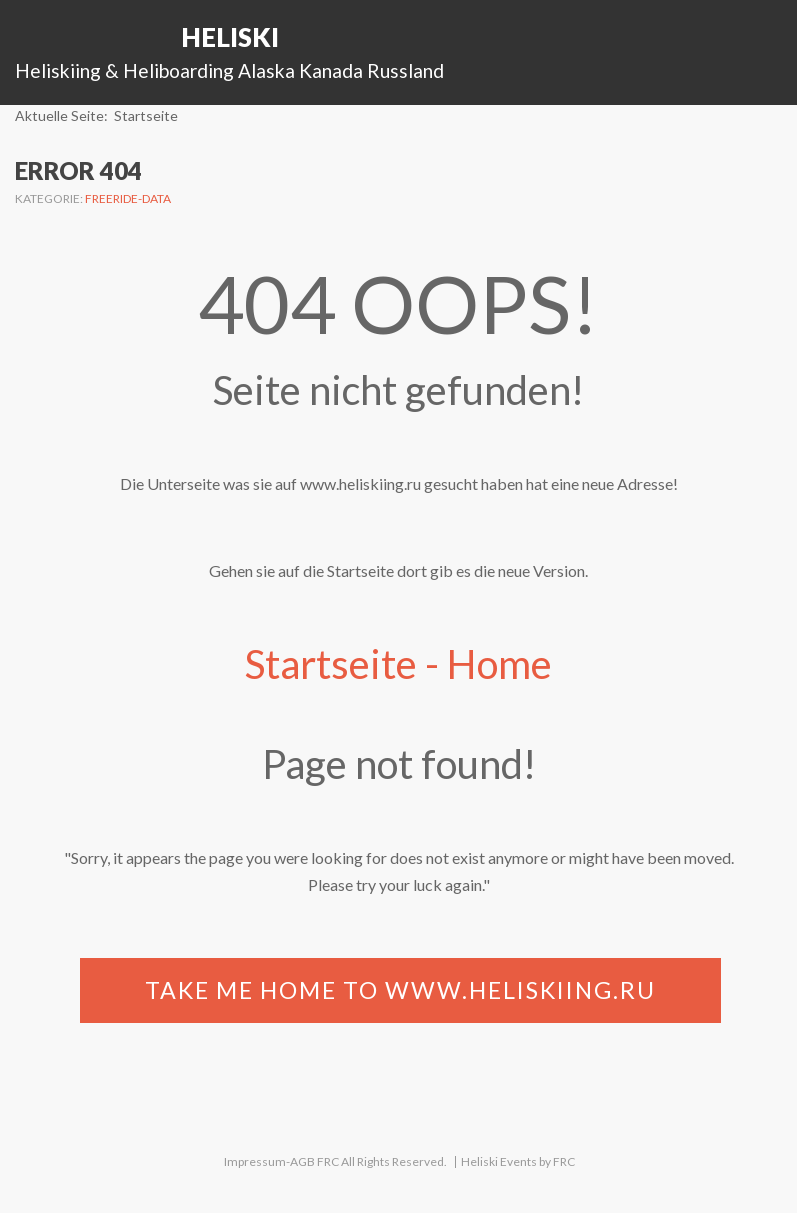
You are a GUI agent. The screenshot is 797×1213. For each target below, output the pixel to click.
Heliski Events (499, 1161)
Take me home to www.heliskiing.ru (400, 990)
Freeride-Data (128, 198)
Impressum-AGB (269, 1161)
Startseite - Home (398, 664)
